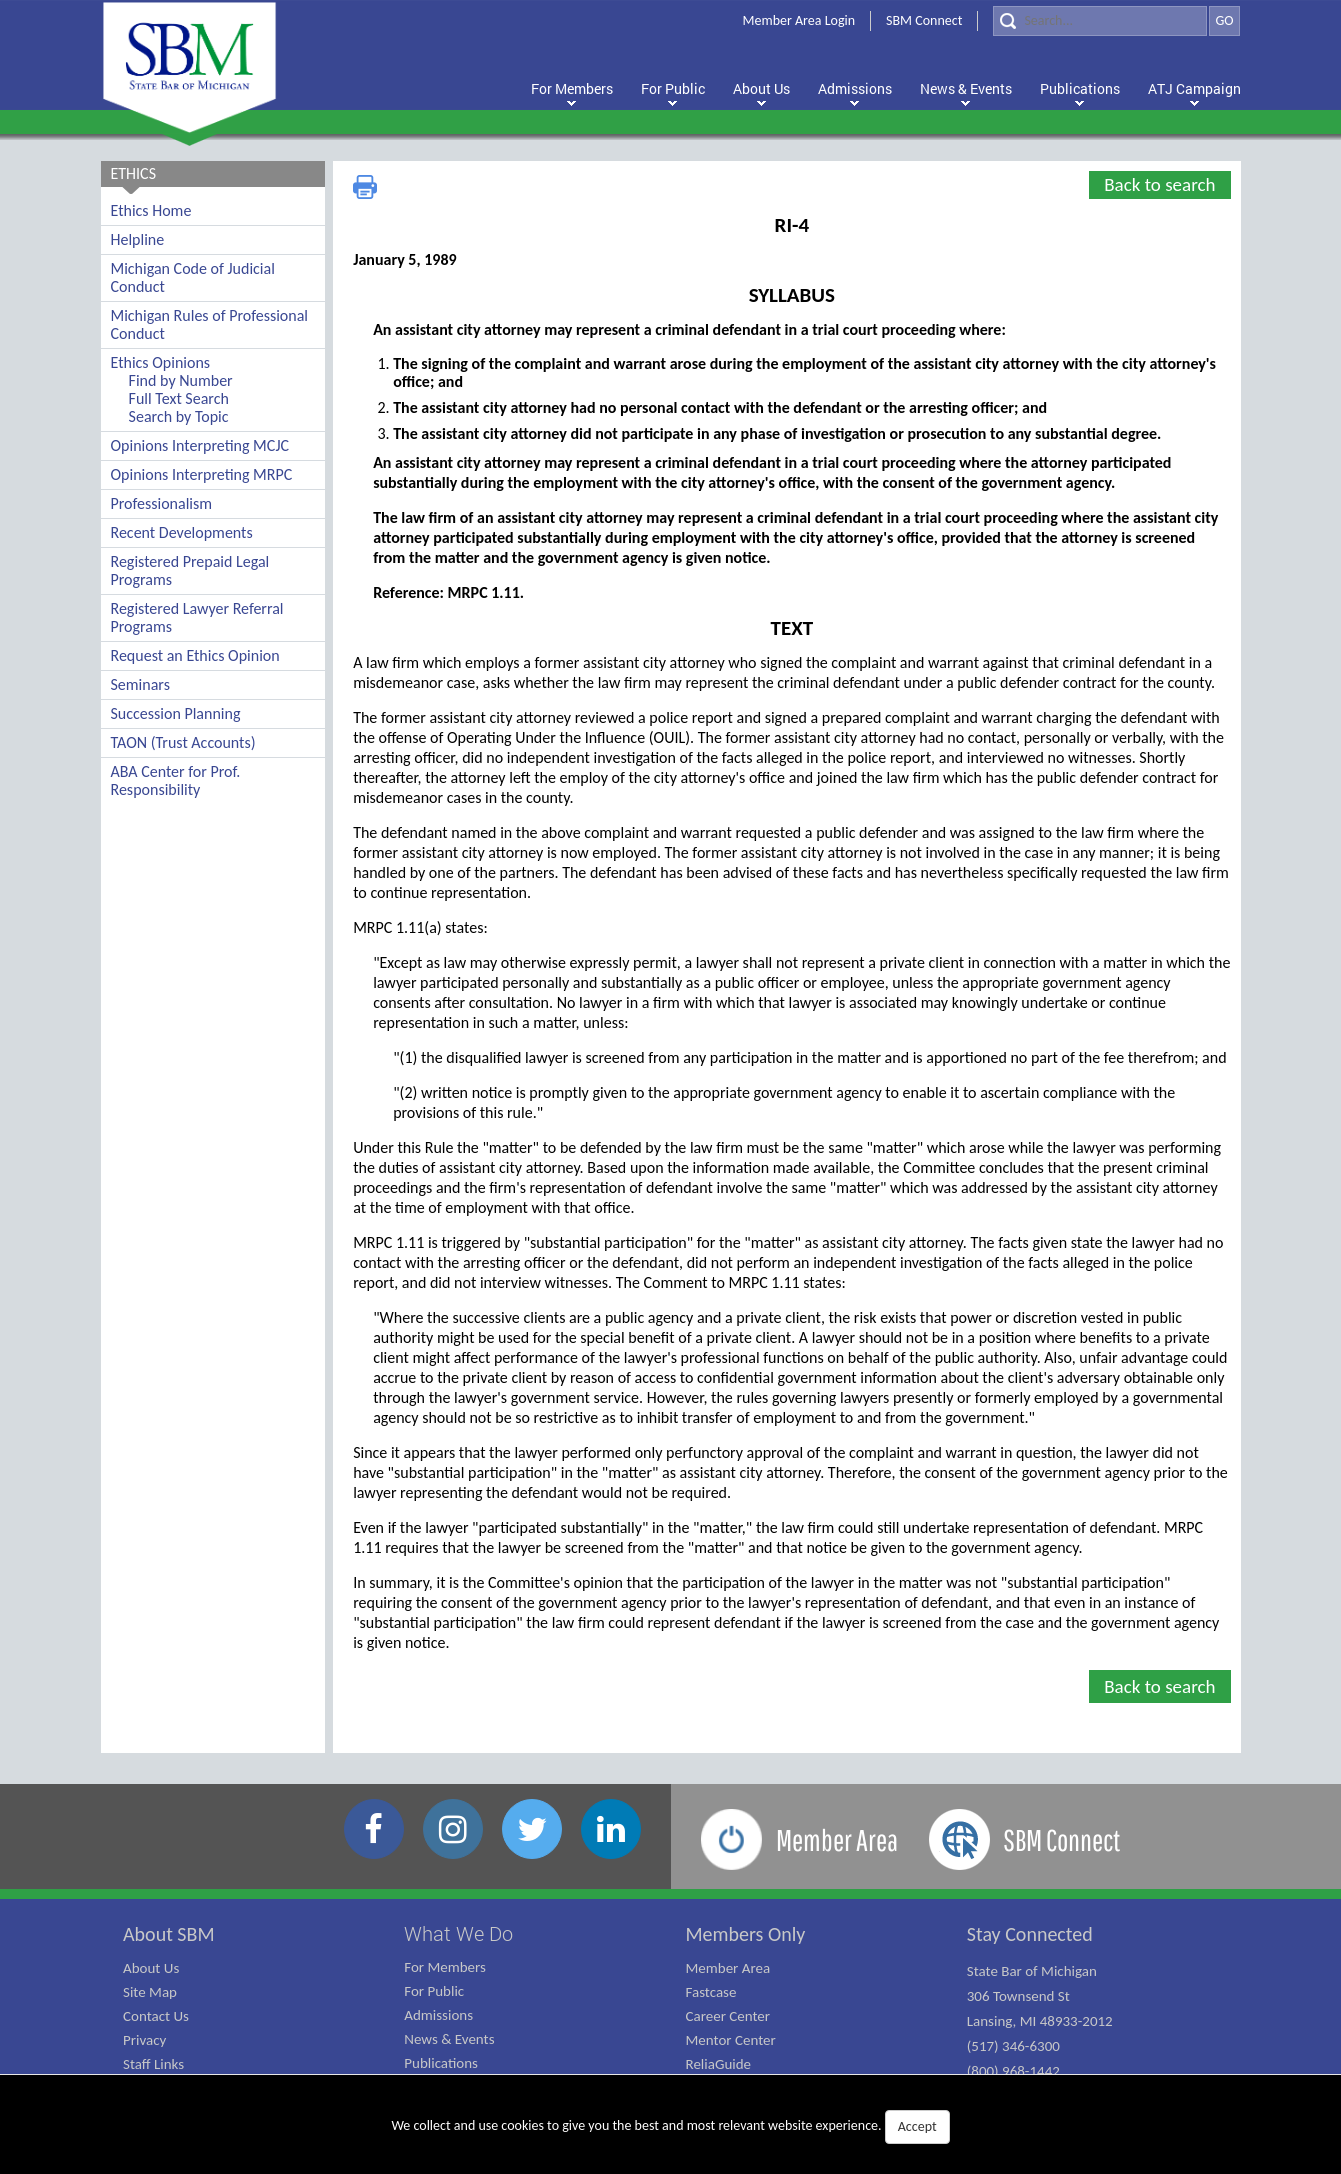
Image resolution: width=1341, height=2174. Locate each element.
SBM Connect (924, 20)
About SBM (169, 1934)
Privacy (144, 2040)
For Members (445, 1967)
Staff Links (153, 2064)
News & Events (449, 2039)
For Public (434, 1991)
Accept (917, 2126)
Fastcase (711, 1992)
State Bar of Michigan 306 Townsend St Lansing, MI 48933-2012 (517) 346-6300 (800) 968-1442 (1040, 2021)
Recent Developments (182, 532)
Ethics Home (151, 210)
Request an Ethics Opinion (195, 655)
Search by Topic (179, 416)
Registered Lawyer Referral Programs (197, 617)
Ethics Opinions (161, 362)
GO (1224, 20)
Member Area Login (799, 20)
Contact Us (156, 2016)
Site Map (150, 1992)
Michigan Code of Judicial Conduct (193, 277)
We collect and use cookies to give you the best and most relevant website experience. (670, 2127)
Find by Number (181, 380)
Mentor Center (731, 2040)
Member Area (728, 1968)
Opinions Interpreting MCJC (200, 445)
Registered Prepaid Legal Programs (190, 570)
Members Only (746, 1934)
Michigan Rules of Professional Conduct (210, 324)
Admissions (438, 2015)
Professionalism (162, 503)
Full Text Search (179, 398)
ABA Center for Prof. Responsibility (176, 780)
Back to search (1159, 184)
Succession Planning (176, 713)
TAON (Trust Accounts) (183, 742)
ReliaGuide (719, 2064)
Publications (441, 2063)
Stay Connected (1030, 1934)
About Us (151, 1968)
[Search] (1100, 21)
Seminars (140, 684)
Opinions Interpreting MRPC (202, 474)
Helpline (138, 239)
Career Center (728, 2016)
